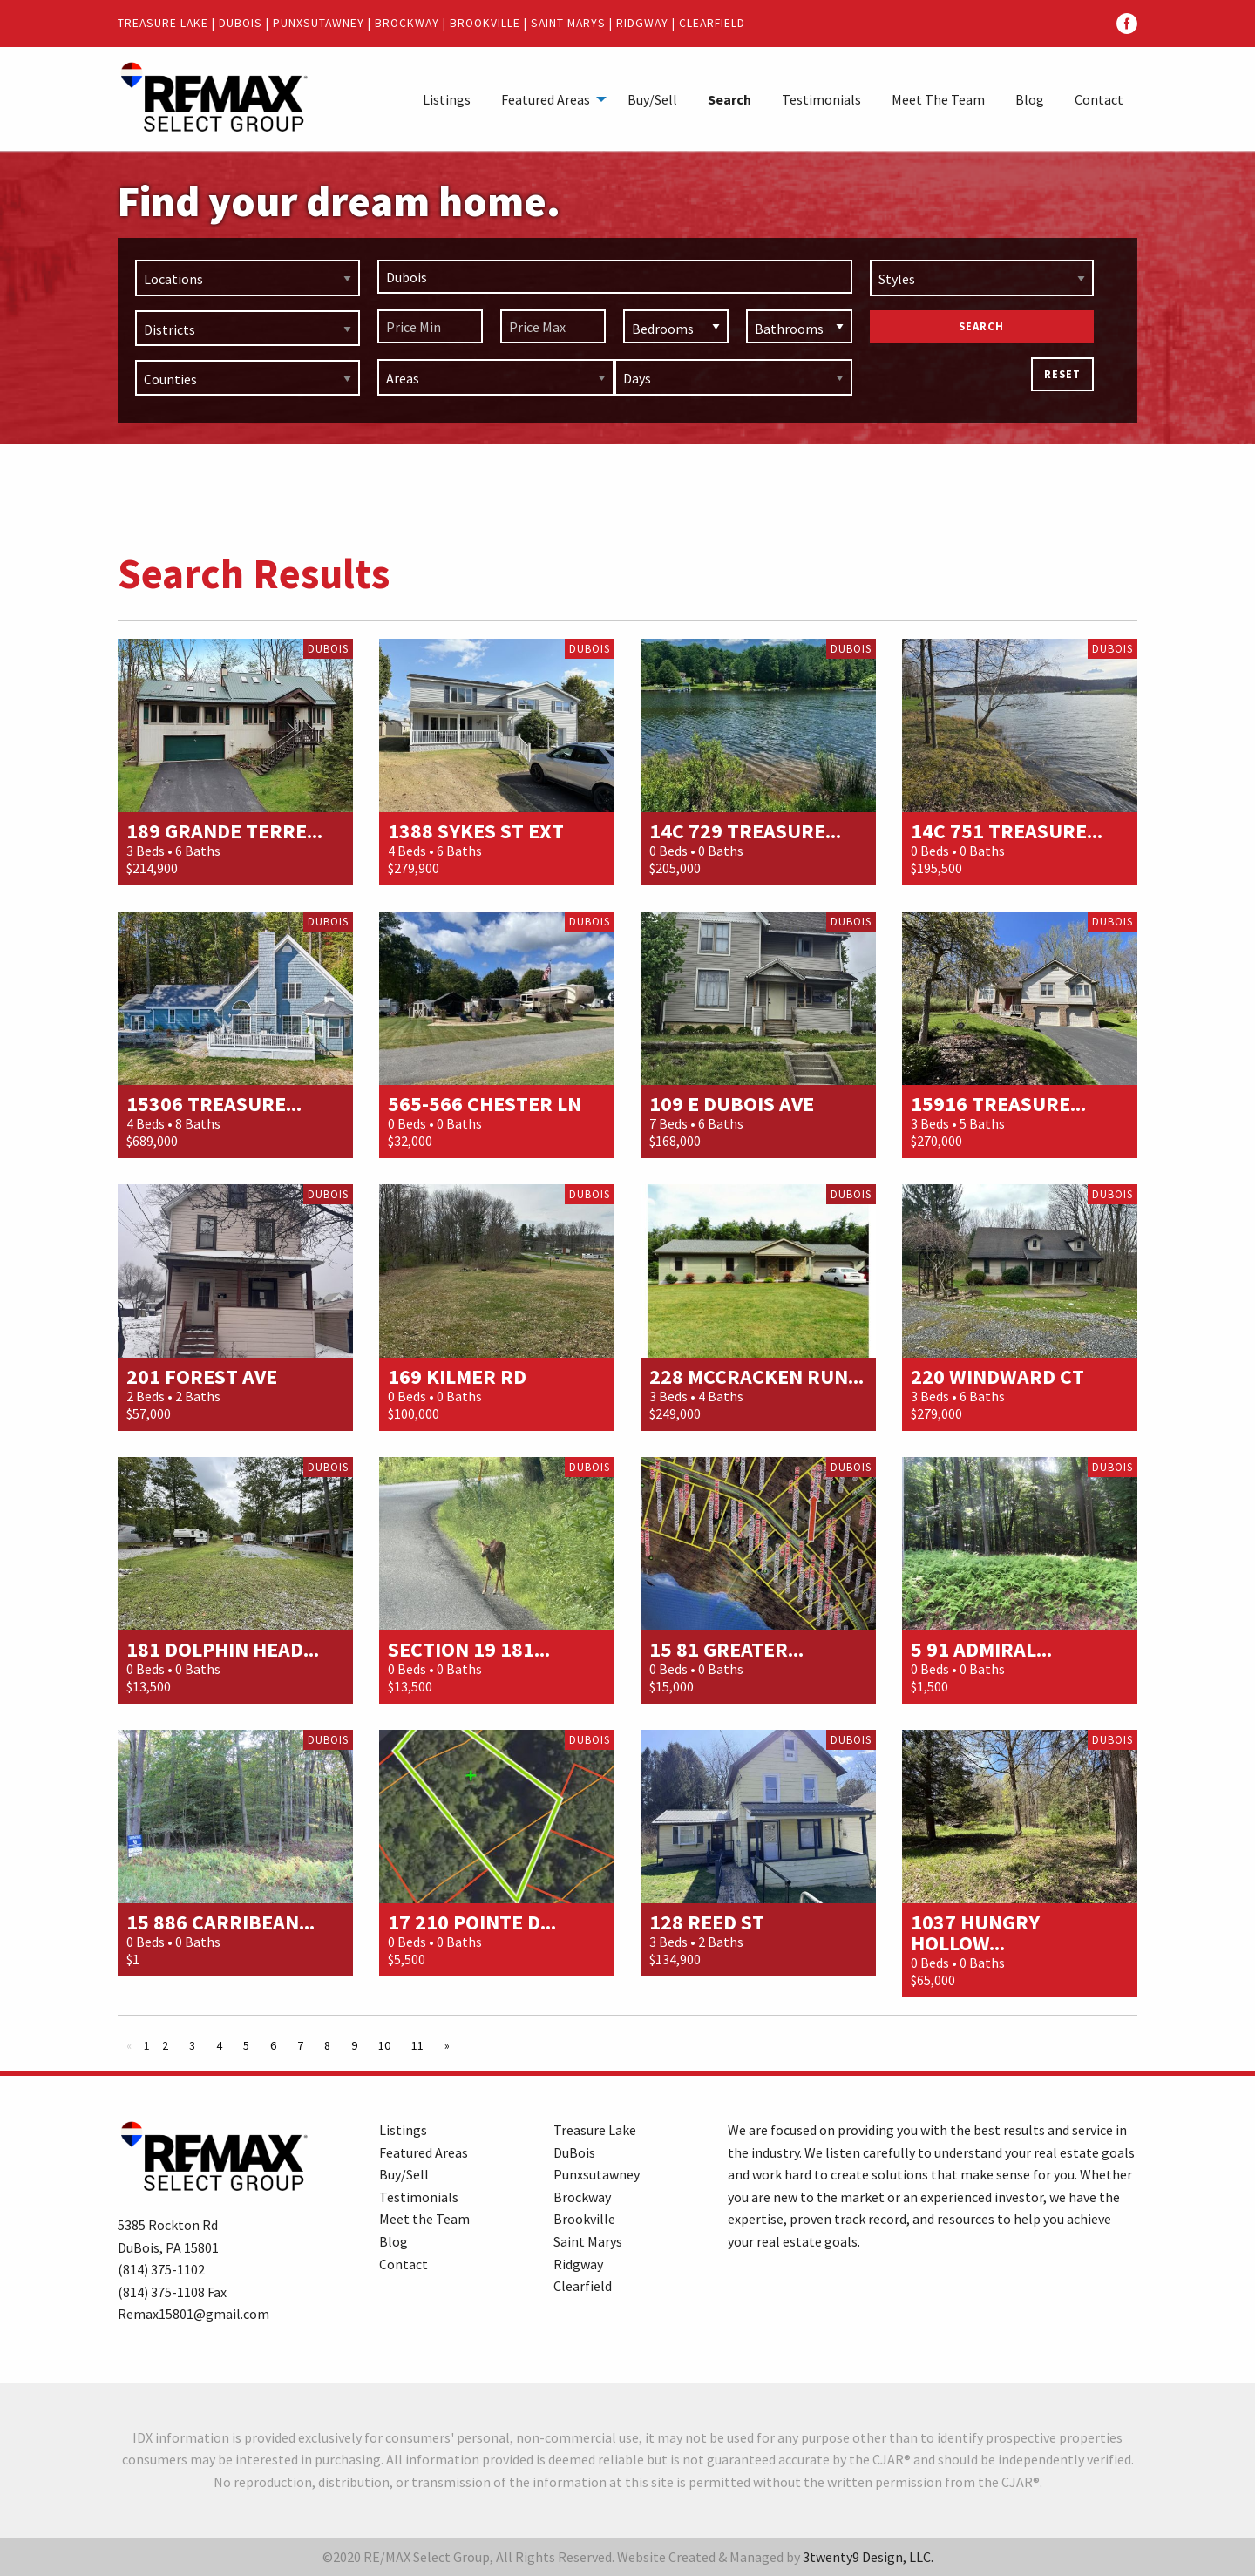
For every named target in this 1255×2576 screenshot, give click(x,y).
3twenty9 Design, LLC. (868, 2557)
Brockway (407, 23)
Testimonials (821, 99)
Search (729, 99)
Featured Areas (545, 99)
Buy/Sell (652, 99)
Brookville (485, 23)
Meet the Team (424, 2218)
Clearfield (712, 23)
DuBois (240, 23)
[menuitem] (447, 98)
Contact (1099, 99)
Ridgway (642, 23)
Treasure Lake (163, 23)
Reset (1062, 374)
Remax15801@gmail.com (193, 2313)
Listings (447, 99)
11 (417, 2045)
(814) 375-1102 (161, 2269)
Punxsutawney (318, 23)
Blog (1029, 99)
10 (384, 2045)
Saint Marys (568, 23)
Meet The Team (938, 99)
